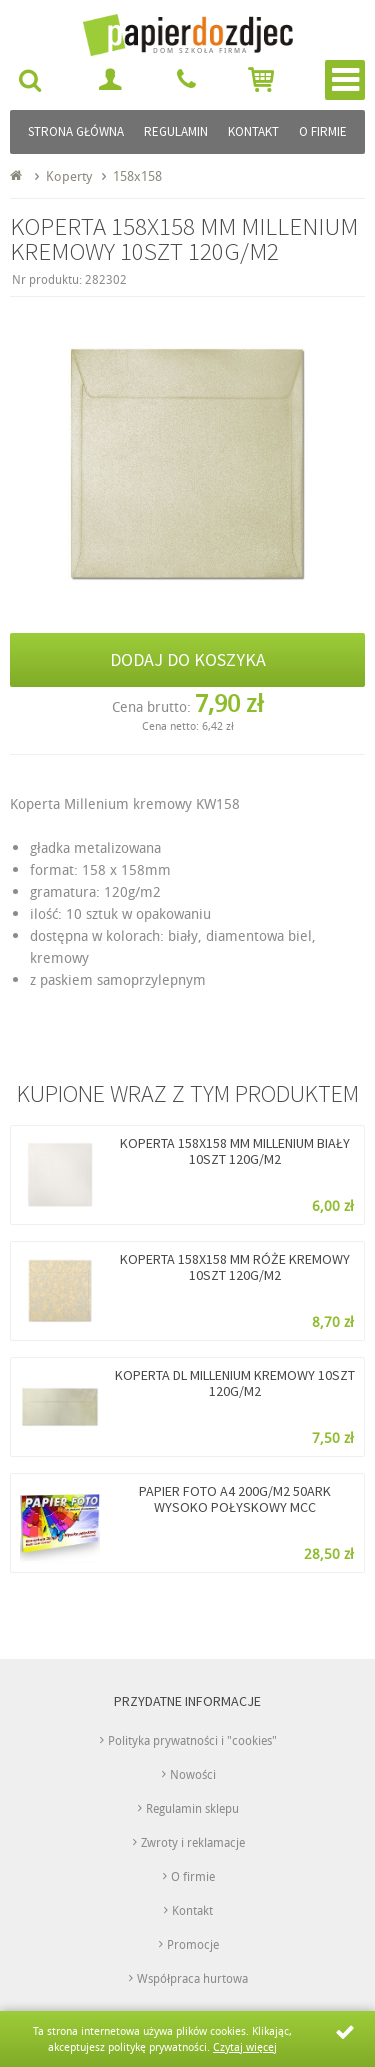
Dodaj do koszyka (188, 659)
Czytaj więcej (245, 2046)
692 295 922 (188, 80)
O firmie (323, 131)
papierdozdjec (223, 32)
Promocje (193, 1944)
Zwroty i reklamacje (193, 1842)
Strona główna (76, 131)
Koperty (69, 176)
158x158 (137, 176)
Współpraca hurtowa (192, 1978)
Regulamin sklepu (192, 1808)
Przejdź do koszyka (261, 80)
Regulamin (176, 131)
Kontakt (253, 131)
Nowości (193, 1774)
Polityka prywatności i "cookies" (192, 1740)
